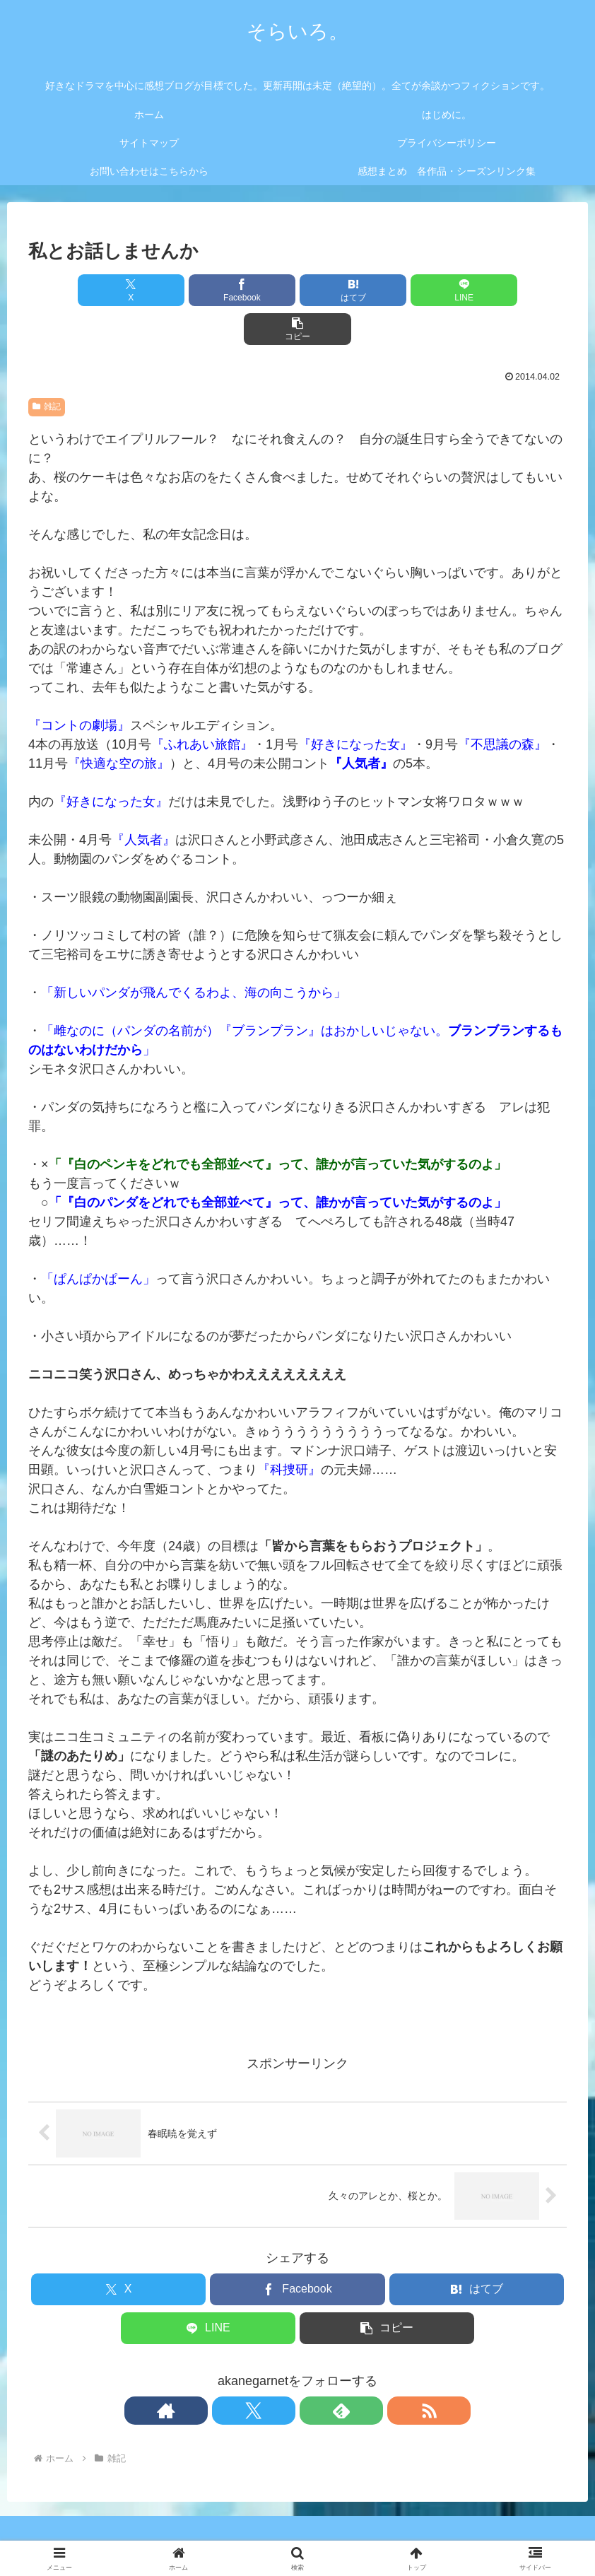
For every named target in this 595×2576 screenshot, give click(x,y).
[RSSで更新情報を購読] (346, 2372)
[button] (478, 290)
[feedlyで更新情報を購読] (314, 2372)
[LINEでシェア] (388, 290)
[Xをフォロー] (281, 2372)
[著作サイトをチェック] (249, 2372)
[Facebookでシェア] (207, 290)
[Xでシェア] (116, 290)
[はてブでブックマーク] (297, 290)
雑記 (47, 368)
